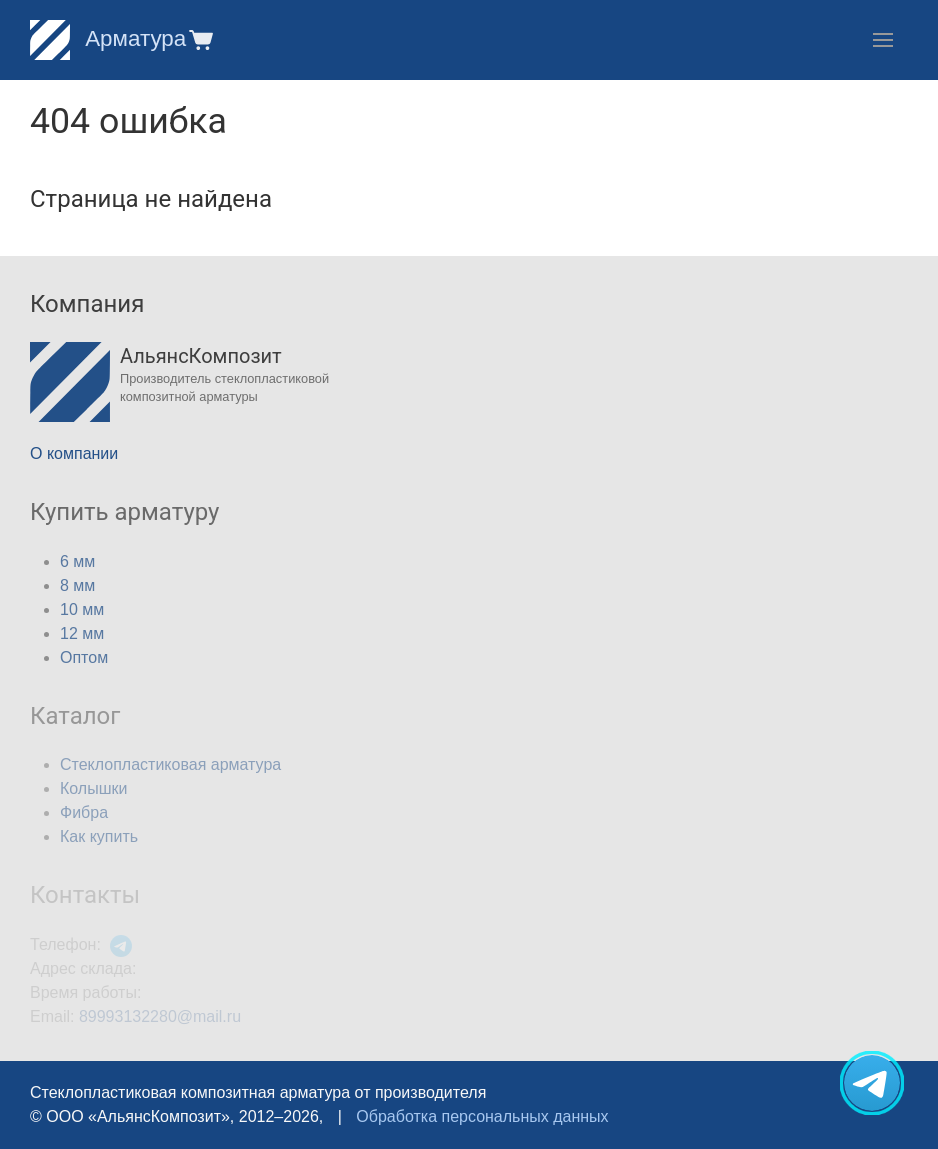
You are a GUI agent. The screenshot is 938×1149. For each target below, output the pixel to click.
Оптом (84, 657)
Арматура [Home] (108, 38)
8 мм (77, 585)
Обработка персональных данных (482, 1116)
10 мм (82, 609)
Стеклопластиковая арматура (170, 764)
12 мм (82, 633)
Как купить (99, 836)
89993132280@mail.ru (160, 1016)
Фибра (84, 812)
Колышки (93, 788)
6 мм (77, 561)
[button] (199, 39)
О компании (74, 453)
